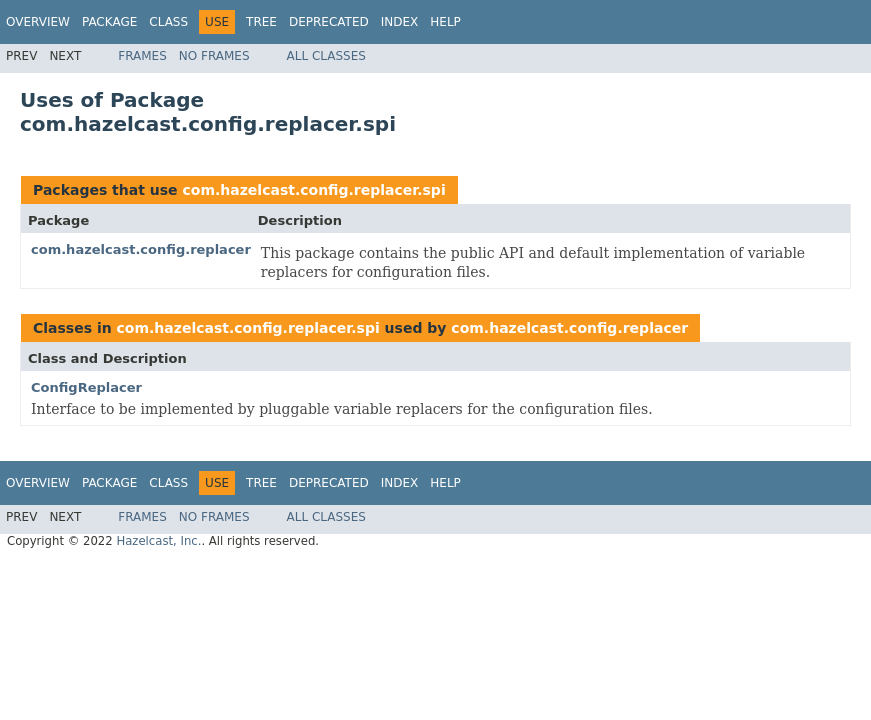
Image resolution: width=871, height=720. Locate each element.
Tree (261, 22)
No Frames (214, 56)
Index (400, 22)
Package (109, 22)
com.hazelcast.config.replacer (141, 249)
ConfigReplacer (86, 387)
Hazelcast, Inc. (158, 541)
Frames (142, 56)
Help (445, 22)
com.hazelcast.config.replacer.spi (313, 190)
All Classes (326, 56)
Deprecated (329, 22)
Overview (38, 22)
